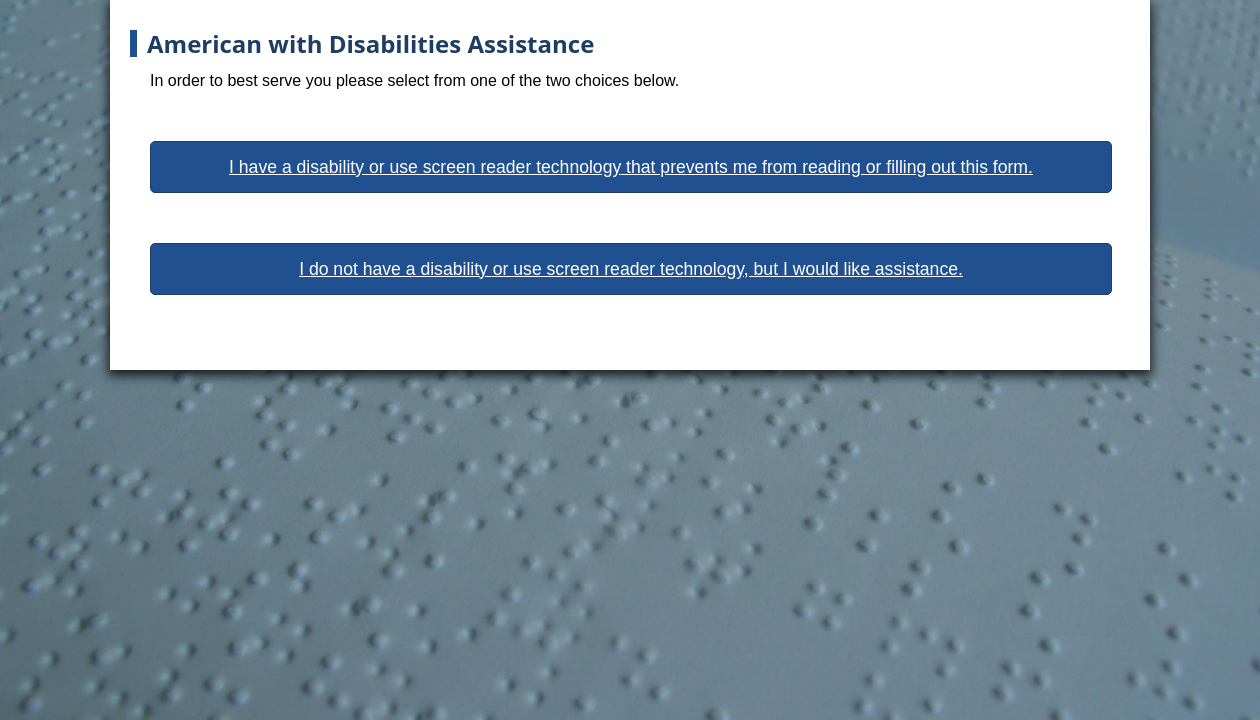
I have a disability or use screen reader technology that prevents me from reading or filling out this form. (631, 167)
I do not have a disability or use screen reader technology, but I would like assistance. (631, 269)
